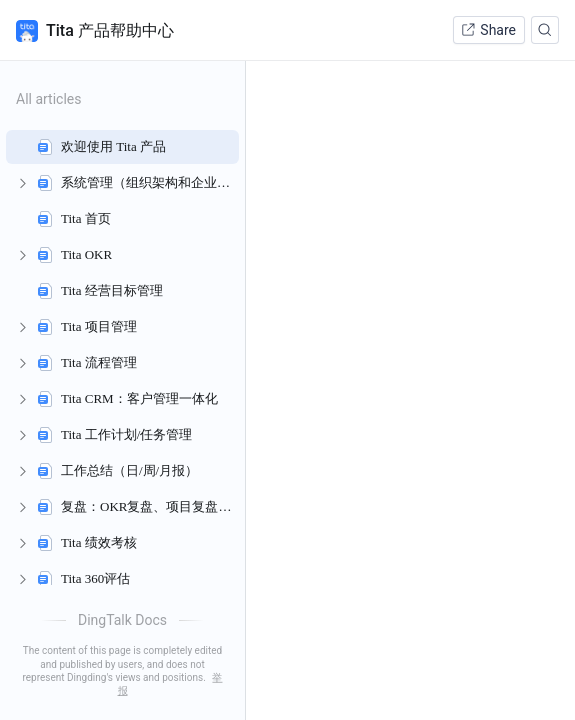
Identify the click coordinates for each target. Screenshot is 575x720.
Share (488, 30)
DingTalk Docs (122, 620)
